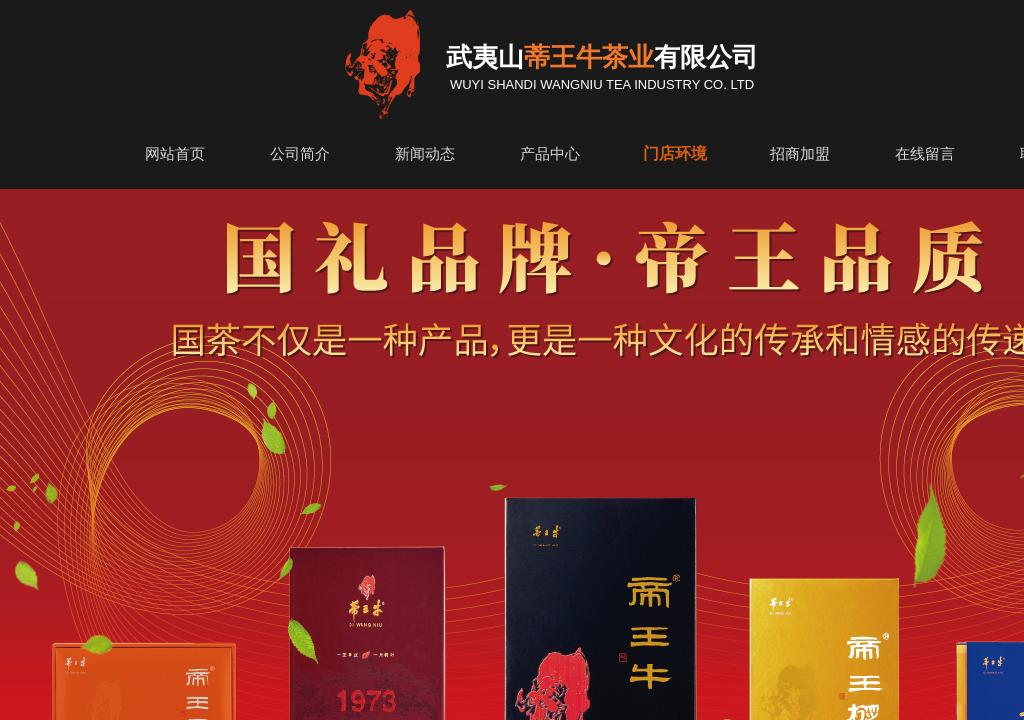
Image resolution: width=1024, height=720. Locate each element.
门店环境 (675, 153)
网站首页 (175, 154)
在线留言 (925, 154)
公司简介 (300, 154)
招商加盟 (800, 154)
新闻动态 (425, 154)
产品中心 (550, 154)
